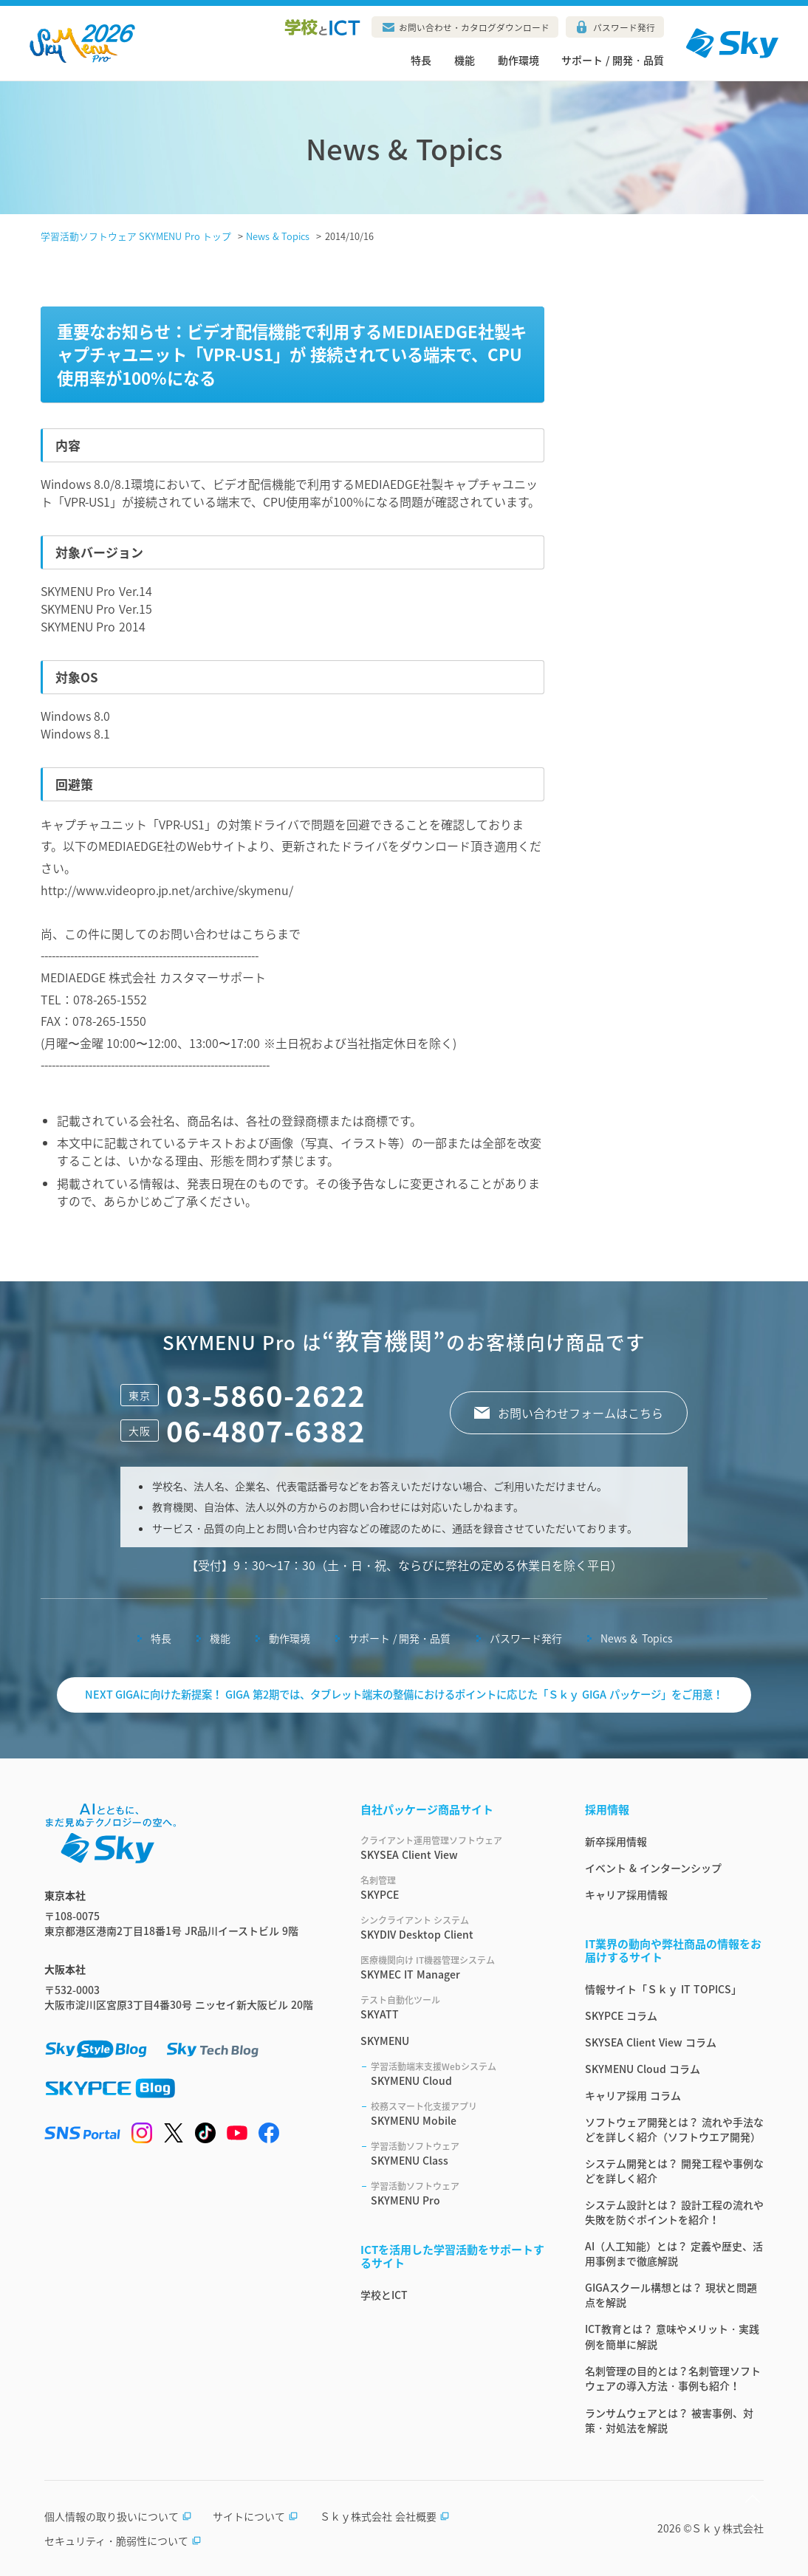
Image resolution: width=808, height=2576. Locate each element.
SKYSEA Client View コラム (650, 2042)
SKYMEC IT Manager (454, 1967)
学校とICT (384, 2294)
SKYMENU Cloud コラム (642, 2068)
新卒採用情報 (616, 1841)
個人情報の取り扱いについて (118, 2516)
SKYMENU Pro (460, 2193)
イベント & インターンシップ (653, 1867)
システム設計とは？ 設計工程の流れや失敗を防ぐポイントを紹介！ (674, 2212)
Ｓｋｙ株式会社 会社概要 (385, 2516)
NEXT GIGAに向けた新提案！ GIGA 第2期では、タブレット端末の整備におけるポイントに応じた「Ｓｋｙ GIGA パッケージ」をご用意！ (404, 1694)
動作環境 (518, 59)
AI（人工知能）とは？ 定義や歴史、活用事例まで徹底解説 (674, 2253)
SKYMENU (384, 2040)
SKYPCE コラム (621, 2015)
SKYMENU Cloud (460, 2074)
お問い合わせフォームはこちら (580, 1413)
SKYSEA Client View (454, 1848)
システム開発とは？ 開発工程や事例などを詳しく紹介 (674, 2170)
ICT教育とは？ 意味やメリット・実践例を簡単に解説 (672, 2336)
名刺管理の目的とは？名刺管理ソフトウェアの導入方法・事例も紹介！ (673, 2378)
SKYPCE (454, 1888)
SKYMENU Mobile (460, 2114)
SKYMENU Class (460, 2154)
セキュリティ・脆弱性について (123, 2540)
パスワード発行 (624, 27)
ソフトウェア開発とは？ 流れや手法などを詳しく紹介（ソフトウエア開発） (674, 2129)
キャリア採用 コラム (633, 2095)
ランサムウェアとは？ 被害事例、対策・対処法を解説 (669, 2420)
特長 (421, 59)
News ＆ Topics (636, 1638)
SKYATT (454, 2007)
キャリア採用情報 (626, 1894)
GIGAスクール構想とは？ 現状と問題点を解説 (671, 2294)
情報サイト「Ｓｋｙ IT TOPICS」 (663, 1988)
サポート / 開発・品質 (612, 59)
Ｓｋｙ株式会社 (727, 2528)
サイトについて (255, 2516)
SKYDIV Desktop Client (454, 1928)
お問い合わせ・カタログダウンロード (474, 27)
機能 (464, 59)
